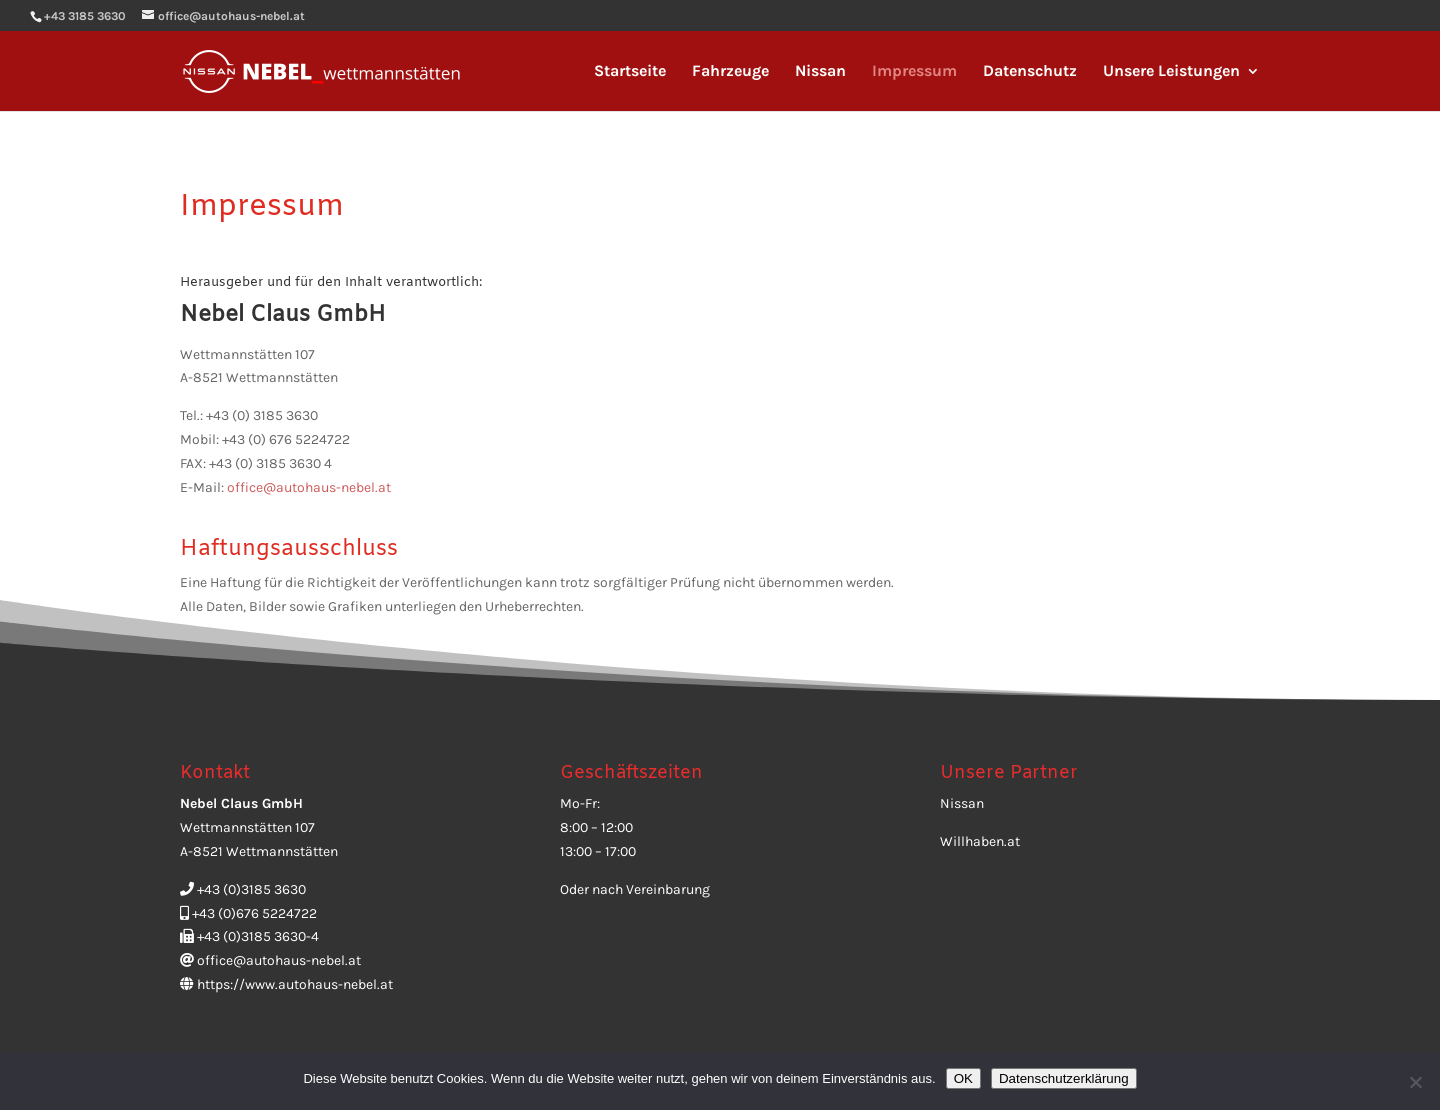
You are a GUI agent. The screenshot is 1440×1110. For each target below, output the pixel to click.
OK (963, 1078)
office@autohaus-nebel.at (309, 487)
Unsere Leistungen (1171, 72)
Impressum (914, 72)
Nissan (820, 72)
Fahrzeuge (730, 72)
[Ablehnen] (1415, 1082)
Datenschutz (1030, 72)
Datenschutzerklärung (1064, 1078)
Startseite (630, 72)
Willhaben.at (980, 841)
